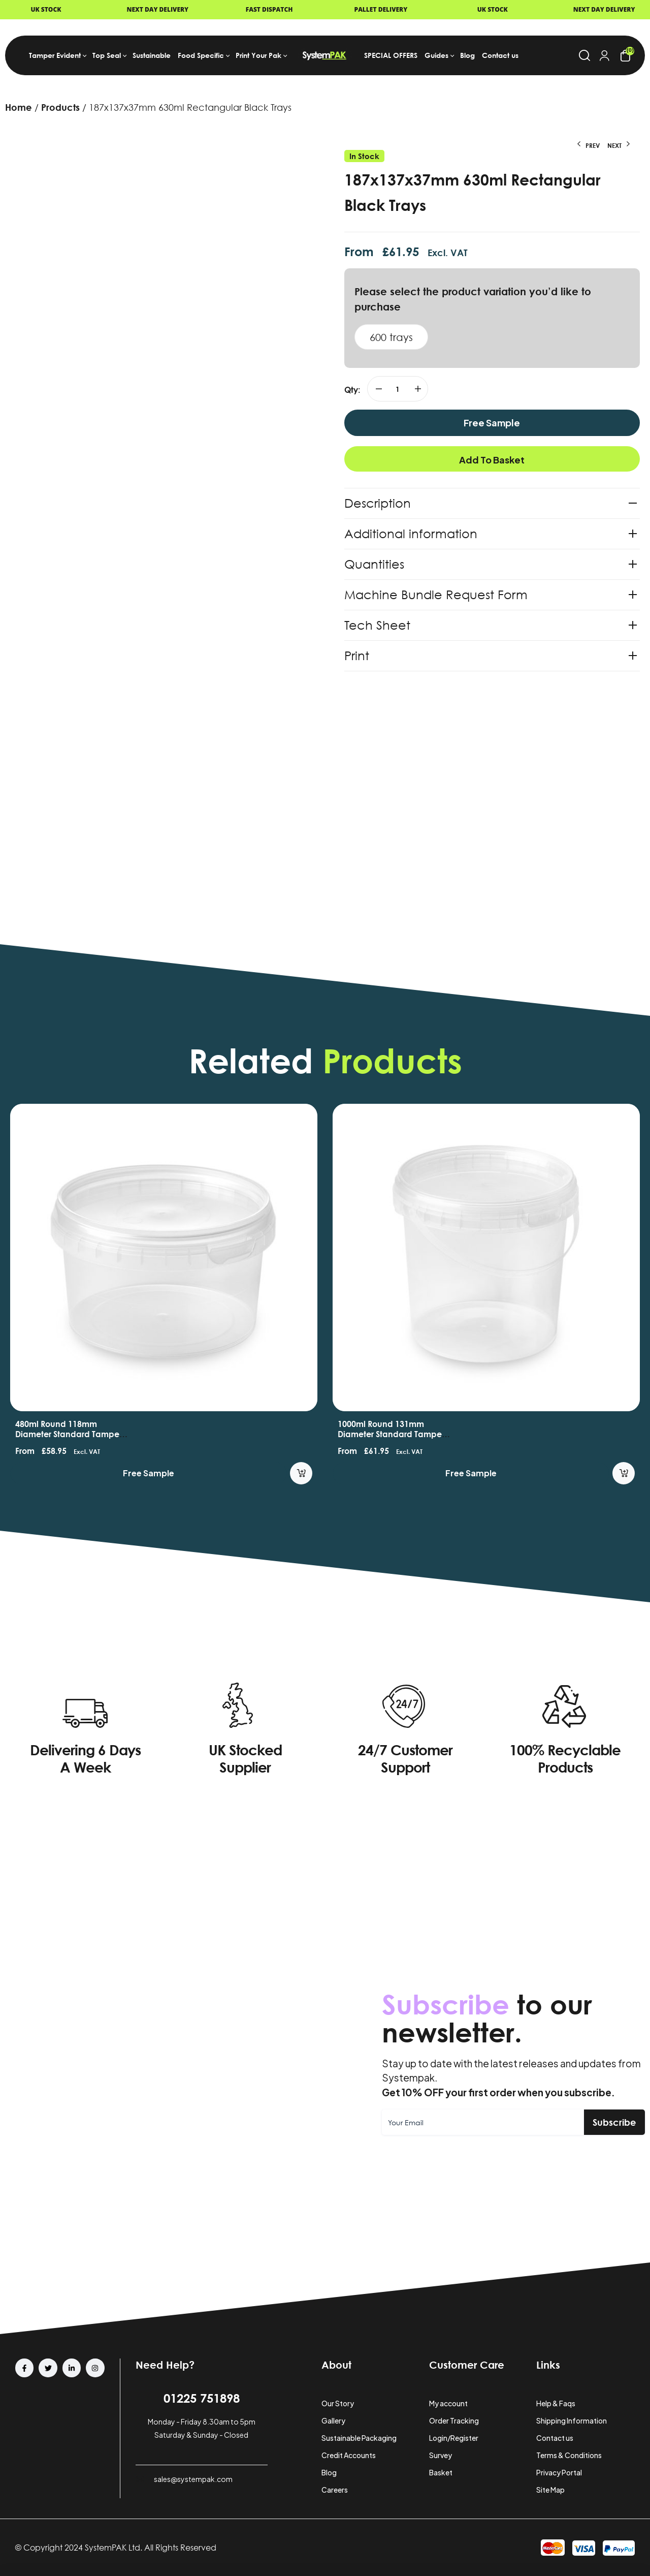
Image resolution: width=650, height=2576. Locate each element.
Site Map (550, 2489)
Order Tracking (454, 2420)
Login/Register (453, 2437)
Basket (440, 2472)
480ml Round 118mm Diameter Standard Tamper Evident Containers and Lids (69, 1434)
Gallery (333, 2420)
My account (448, 2403)
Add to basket (492, 459)
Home (18, 107)
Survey (440, 2455)
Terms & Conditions (569, 2455)
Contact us (554, 2437)
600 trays (391, 337)
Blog (329, 2472)
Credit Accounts (348, 2455)
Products (60, 107)
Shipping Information (571, 2420)
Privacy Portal (559, 2472)
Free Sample (492, 422)
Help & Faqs (555, 2403)
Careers (334, 2489)
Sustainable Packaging (359, 2437)
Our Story (337, 2403)
